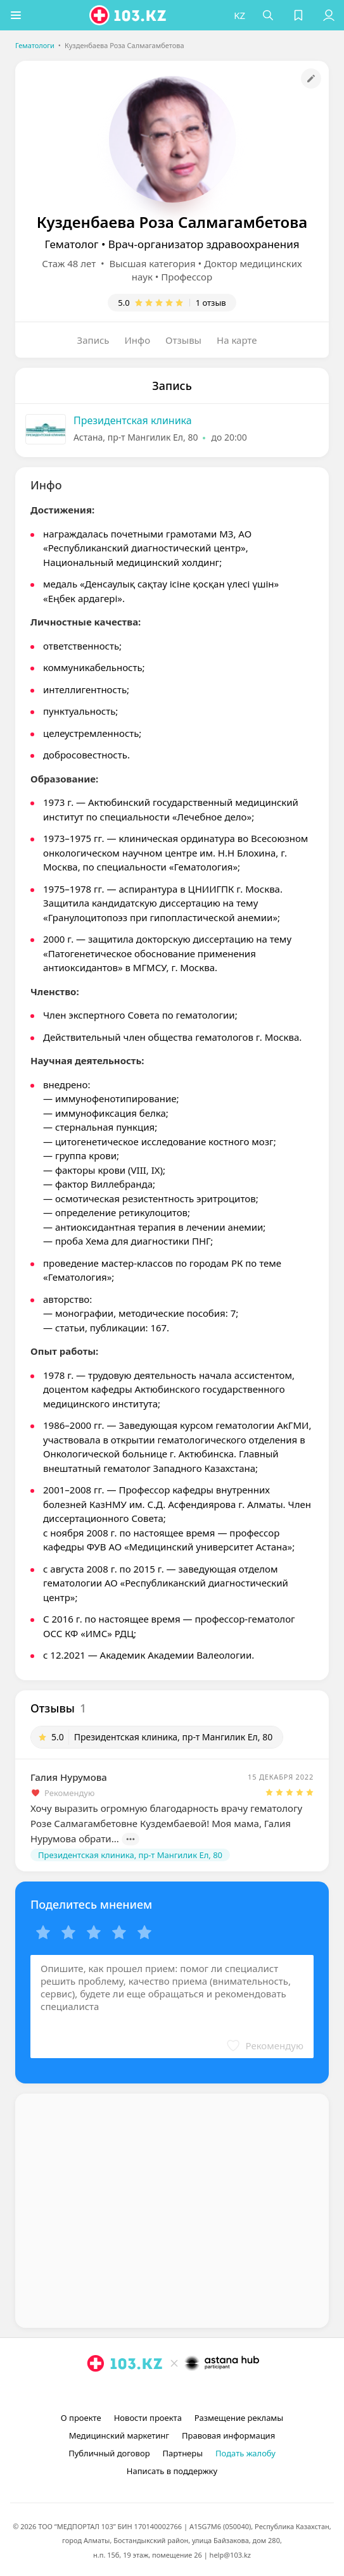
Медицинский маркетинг (119, 2435)
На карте (237, 340)
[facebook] (173, 2392)
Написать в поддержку (172, 2471)
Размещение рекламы (238, 2417)
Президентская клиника (132, 420)
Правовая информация (228, 2435)
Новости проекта (148, 2417)
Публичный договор (109, 2453)
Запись (93, 340)
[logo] (128, 15)
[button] (16, 15)
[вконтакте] (194, 2392)
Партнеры (183, 2453)
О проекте (81, 2417)
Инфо (138, 340)
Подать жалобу (245, 2453)
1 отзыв (211, 302)
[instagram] (153, 2392)
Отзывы (183, 340)
